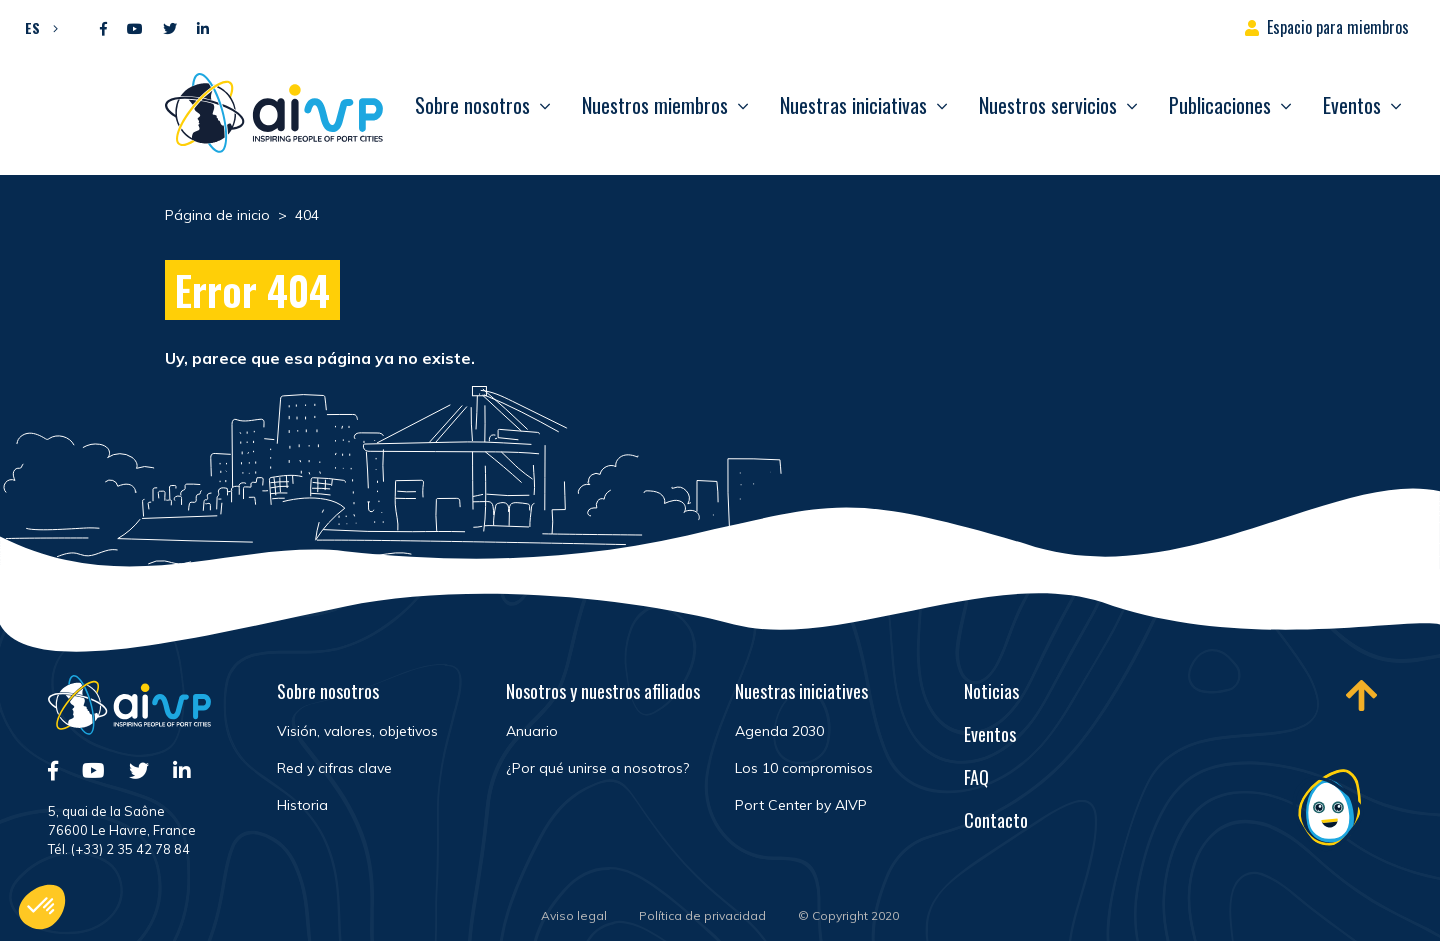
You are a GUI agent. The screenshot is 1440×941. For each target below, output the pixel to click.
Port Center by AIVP (801, 805)
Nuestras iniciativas (853, 105)
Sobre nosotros (472, 105)
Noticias (991, 691)
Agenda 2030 (779, 731)
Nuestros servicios (1048, 105)
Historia (302, 805)
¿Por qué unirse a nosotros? (597, 768)
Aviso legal (574, 915)
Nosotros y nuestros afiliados (603, 691)
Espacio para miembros (1338, 27)
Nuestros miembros (655, 105)
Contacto (996, 820)
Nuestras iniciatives (801, 691)
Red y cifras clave (334, 768)
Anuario (532, 731)
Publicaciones (1220, 105)
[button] (36, 27)
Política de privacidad (702, 915)
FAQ (976, 777)
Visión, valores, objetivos (357, 731)
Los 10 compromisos (804, 768)
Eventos (1352, 105)
